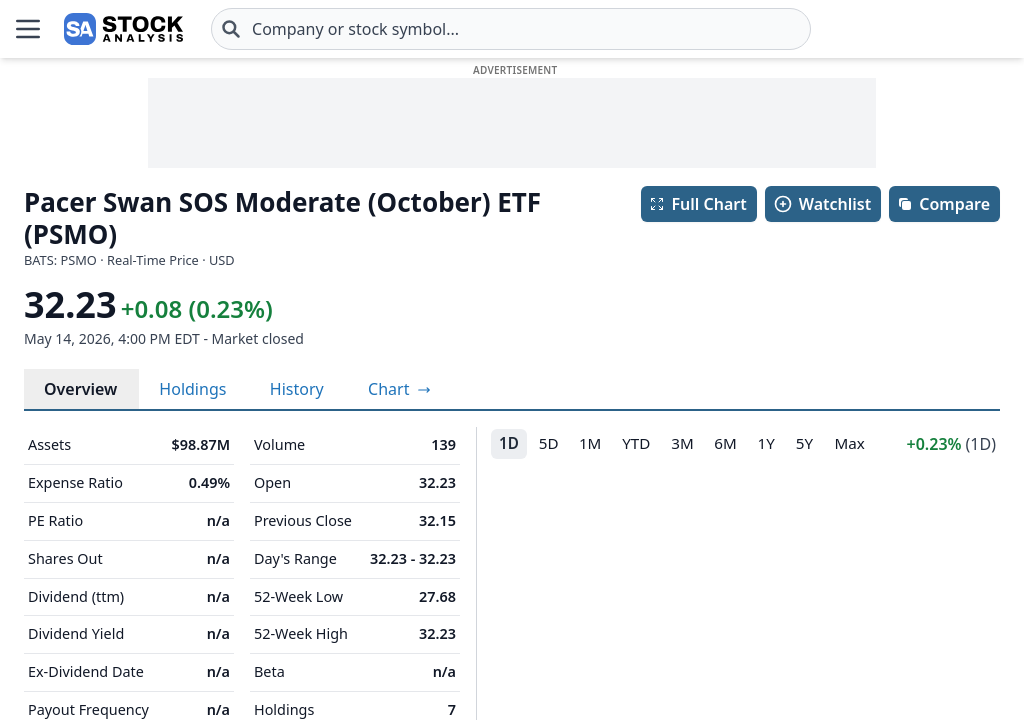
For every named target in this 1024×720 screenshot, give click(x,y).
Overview (80, 389)
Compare (943, 204)
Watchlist (822, 204)
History (297, 389)
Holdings (192, 389)
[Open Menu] (28, 29)
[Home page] (64, 29)
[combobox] (392, 29)
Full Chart (697, 204)
